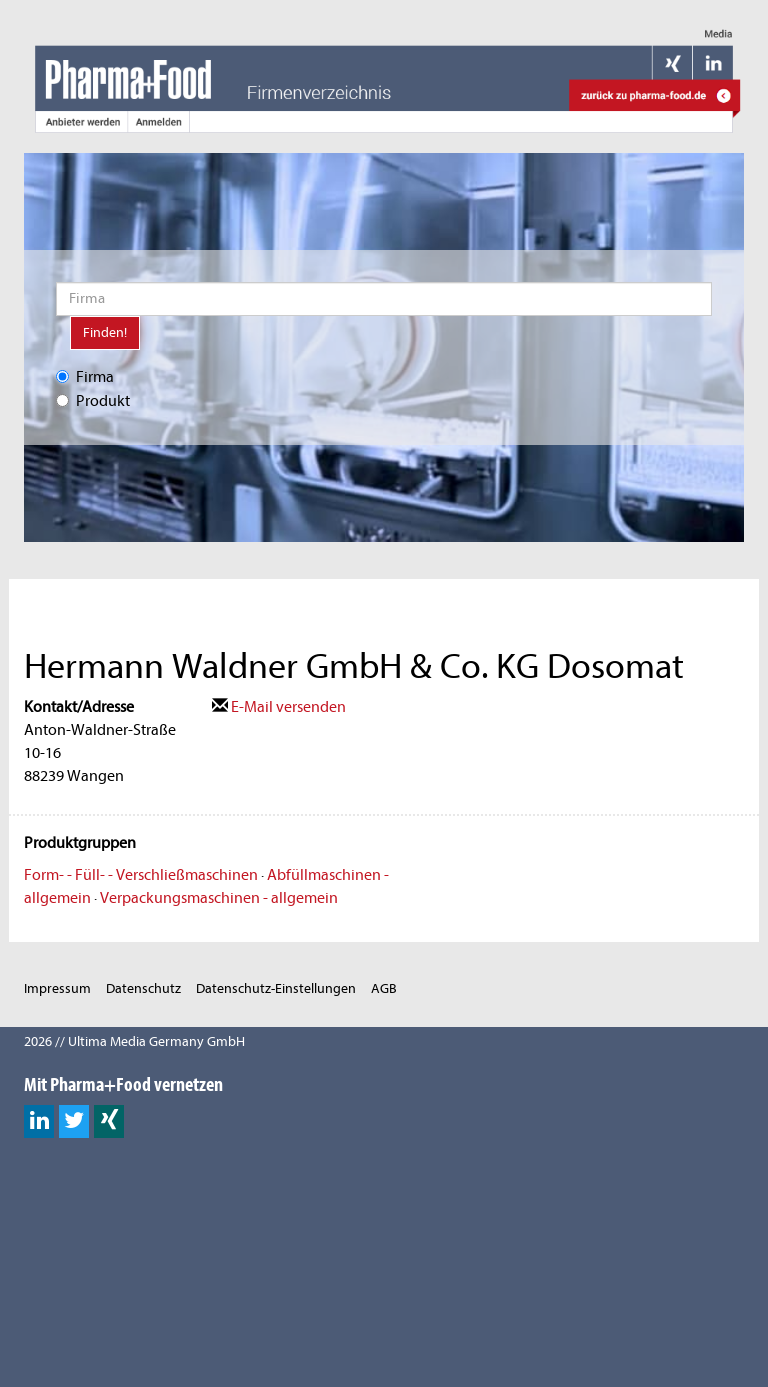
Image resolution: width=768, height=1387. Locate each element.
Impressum (57, 988)
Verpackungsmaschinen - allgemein (219, 898)
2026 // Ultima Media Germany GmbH (134, 1041)
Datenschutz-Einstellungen (276, 988)
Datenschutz (143, 988)
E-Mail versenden (279, 707)
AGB (384, 988)
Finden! (105, 332)
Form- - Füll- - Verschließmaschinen (141, 875)
